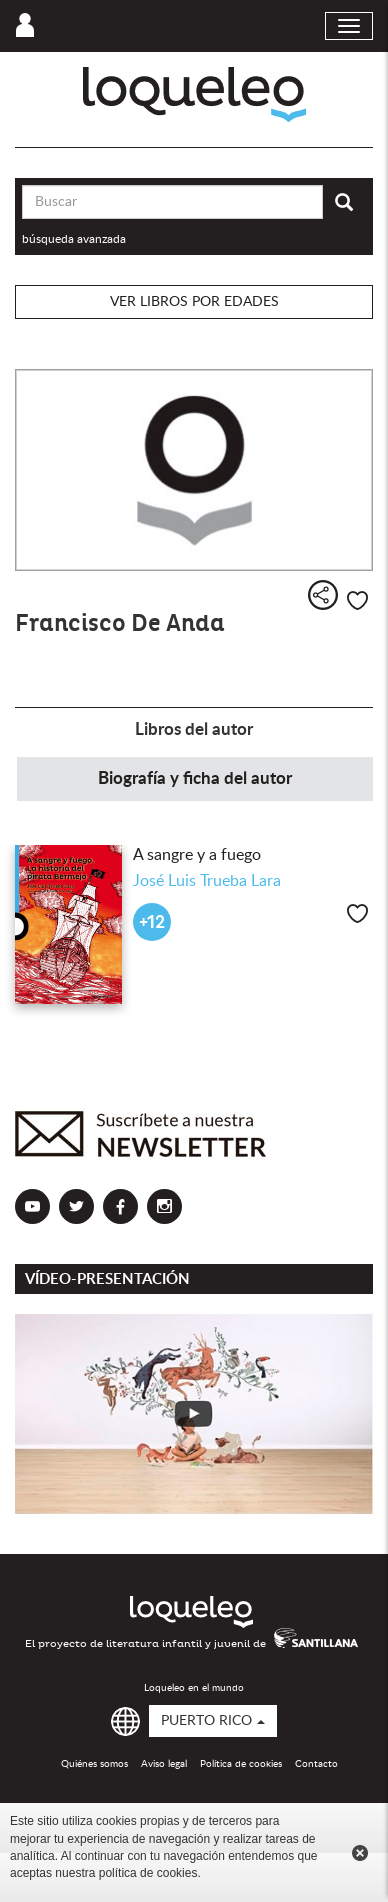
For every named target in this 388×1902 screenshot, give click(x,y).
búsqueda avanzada (74, 239)
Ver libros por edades (194, 302)
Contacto (316, 1764)
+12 (152, 922)
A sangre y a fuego (197, 855)
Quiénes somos (94, 1764)
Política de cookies (241, 1764)
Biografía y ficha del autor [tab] (195, 778)
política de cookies (148, 1873)
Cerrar (360, 1853)
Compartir (323, 595)
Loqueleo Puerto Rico (194, 94)
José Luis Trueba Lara (207, 881)
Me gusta (357, 600)
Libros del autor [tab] (194, 729)
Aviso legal (164, 1764)
